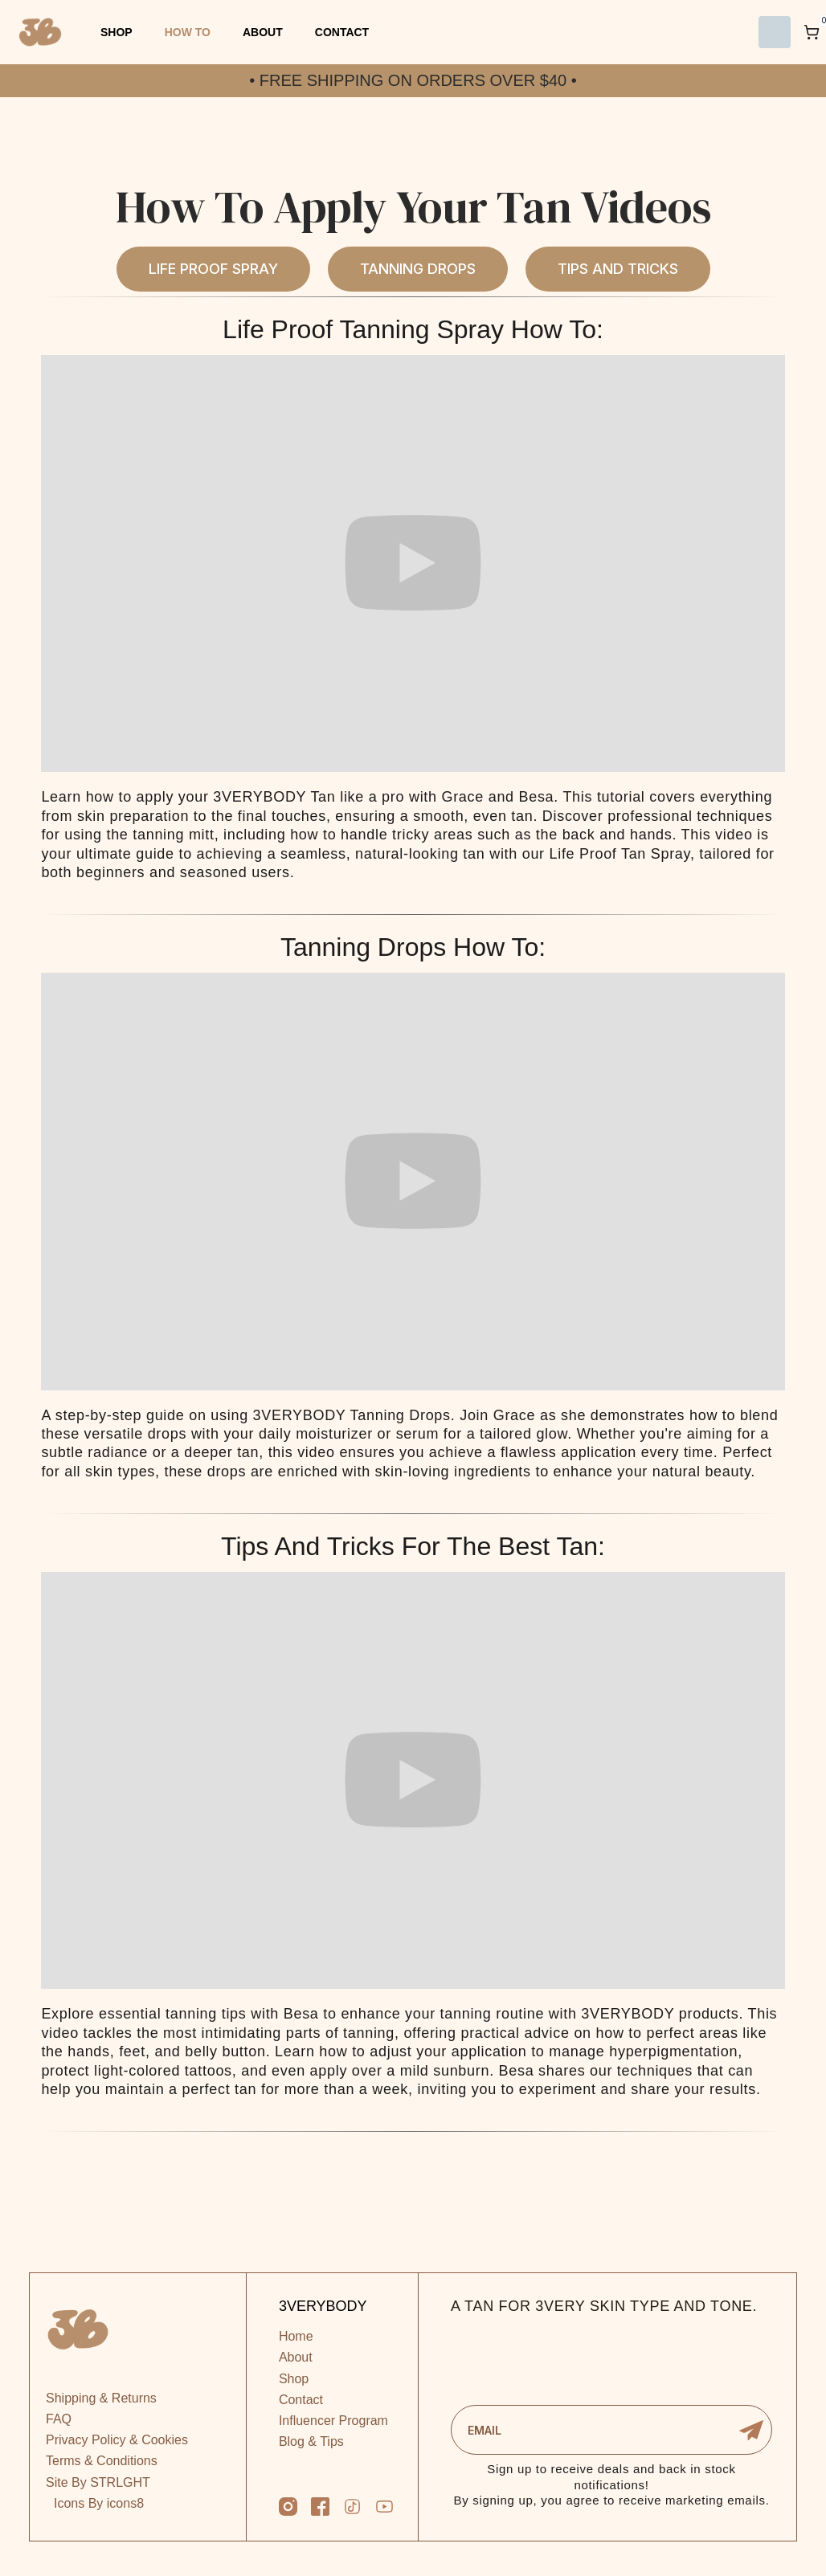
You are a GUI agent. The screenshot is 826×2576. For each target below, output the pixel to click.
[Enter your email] (611, 2430)
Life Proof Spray (213, 268)
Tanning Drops (418, 268)
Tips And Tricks (618, 268)
